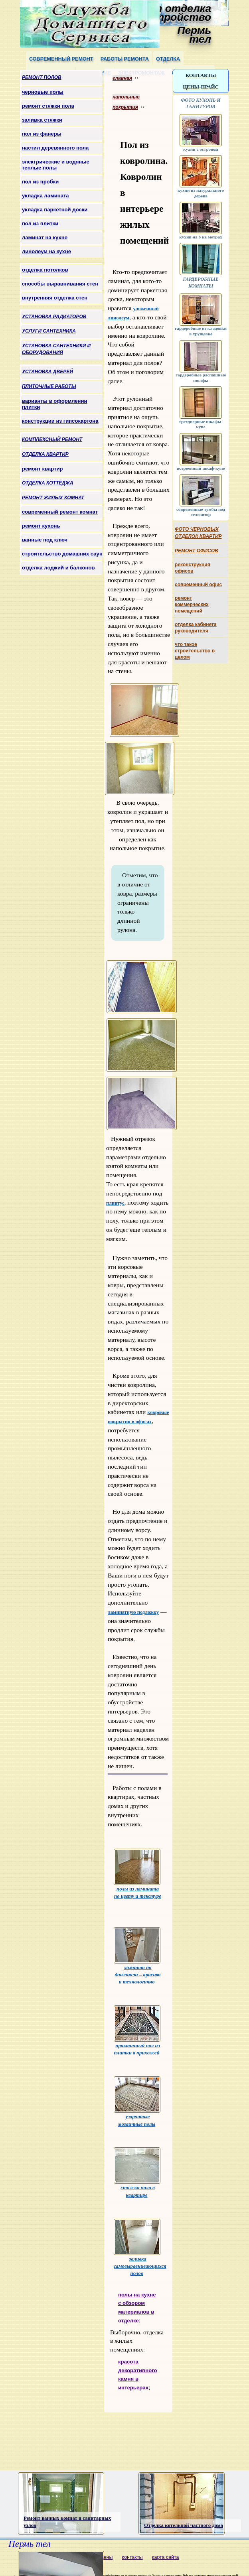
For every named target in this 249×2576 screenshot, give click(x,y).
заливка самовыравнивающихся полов (140, 2248)
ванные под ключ (44, 540)
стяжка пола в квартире (137, 2172)
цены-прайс (201, 87)
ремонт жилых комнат (53, 497)
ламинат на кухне (44, 237)
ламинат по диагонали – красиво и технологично (137, 1956)
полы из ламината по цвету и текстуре (137, 1874)
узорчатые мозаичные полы (137, 2101)
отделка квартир (45, 454)
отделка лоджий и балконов (58, 568)
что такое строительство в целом (195, 651)
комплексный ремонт (52, 439)
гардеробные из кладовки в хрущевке (201, 328)
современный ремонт (61, 59)
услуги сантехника (49, 331)
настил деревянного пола (55, 148)
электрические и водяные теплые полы (55, 165)
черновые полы (42, 92)
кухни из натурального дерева (201, 190)
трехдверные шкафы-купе (201, 421)
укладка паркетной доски (54, 210)
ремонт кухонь (41, 526)
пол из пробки (40, 182)
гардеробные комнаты (201, 279)
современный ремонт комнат (60, 512)
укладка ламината (45, 196)
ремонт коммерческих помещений (192, 604)
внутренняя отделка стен (54, 298)
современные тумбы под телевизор (200, 509)
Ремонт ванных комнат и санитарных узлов (67, 2522)
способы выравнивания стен (60, 284)
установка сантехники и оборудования (56, 349)
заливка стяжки (42, 120)
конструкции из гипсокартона (60, 421)
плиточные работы (49, 386)
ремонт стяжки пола (48, 106)
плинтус (115, 1203)
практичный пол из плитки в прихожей (137, 2030)
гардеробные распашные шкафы (201, 375)
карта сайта (165, 2557)
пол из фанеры (41, 134)
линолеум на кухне (46, 251)
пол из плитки (40, 223)
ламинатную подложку (133, 1612)
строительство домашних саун (62, 554)
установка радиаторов (54, 316)
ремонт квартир (42, 469)
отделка (168, 59)
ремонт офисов (196, 550)
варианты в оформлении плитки (54, 404)
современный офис (198, 584)
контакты (201, 75)
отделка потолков (45, 270)
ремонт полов (41, 77)
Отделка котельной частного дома (183, 2525)
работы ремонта (125, 59)
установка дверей (47, 371)
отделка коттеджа (47, 483)
